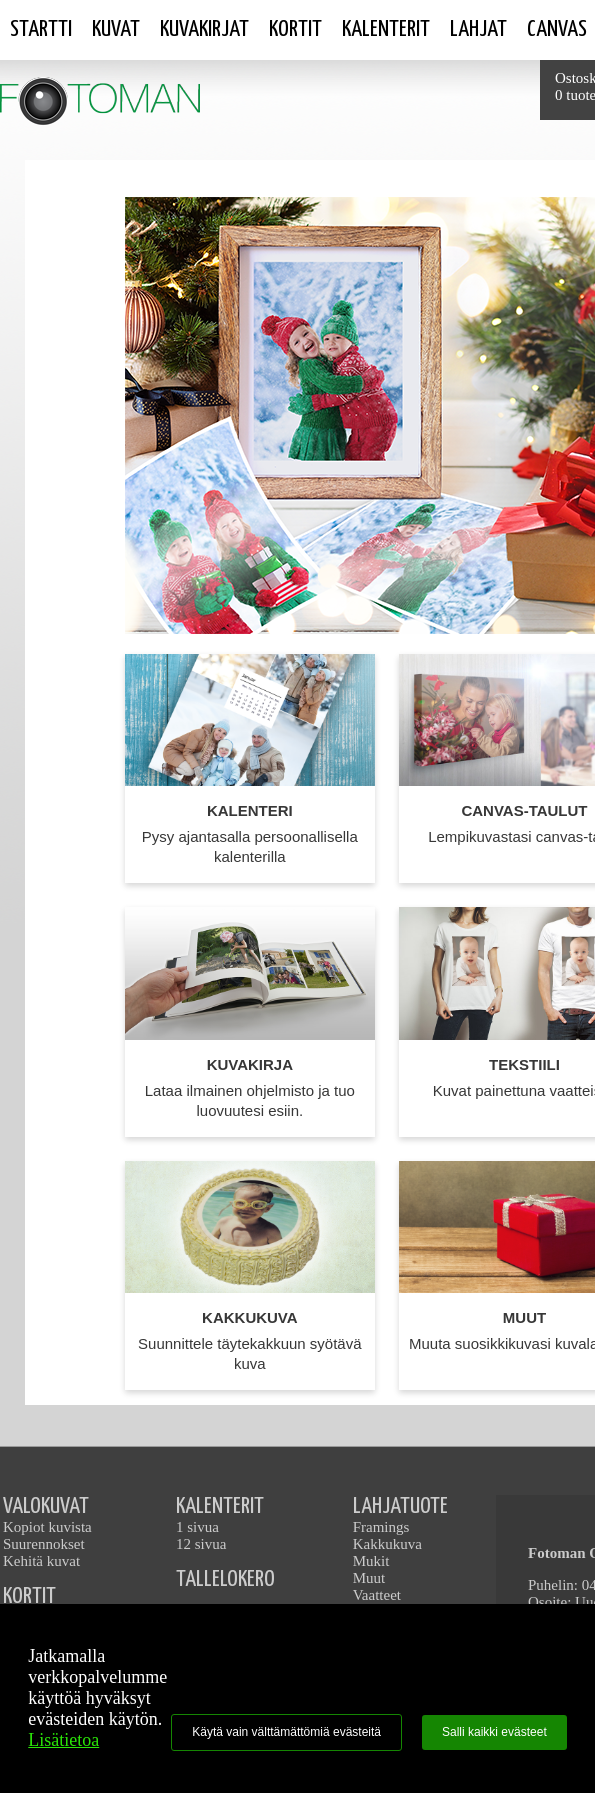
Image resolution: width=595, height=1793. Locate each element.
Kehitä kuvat (41, 1561)
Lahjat (478, 29)
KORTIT (29, 1596)
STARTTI (41, 29)
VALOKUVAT (46, 1506)
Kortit (295, 29)
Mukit (371, 1561)
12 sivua (201, 1544)
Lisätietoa (63, 1740)
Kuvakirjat (204, 29)
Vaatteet (377, 1595)
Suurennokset (44, 1544)
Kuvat (116, 29)
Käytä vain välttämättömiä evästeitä (286, 1732)
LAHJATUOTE (400, 1506)
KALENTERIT (220, 1506)
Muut (369, 1578)
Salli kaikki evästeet (494, 1732)
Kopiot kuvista (47, 1527)
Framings (381, 1527)
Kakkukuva (387, 1544)
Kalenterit (386, 29)
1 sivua (197, 1527)
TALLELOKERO (225, 1579)
